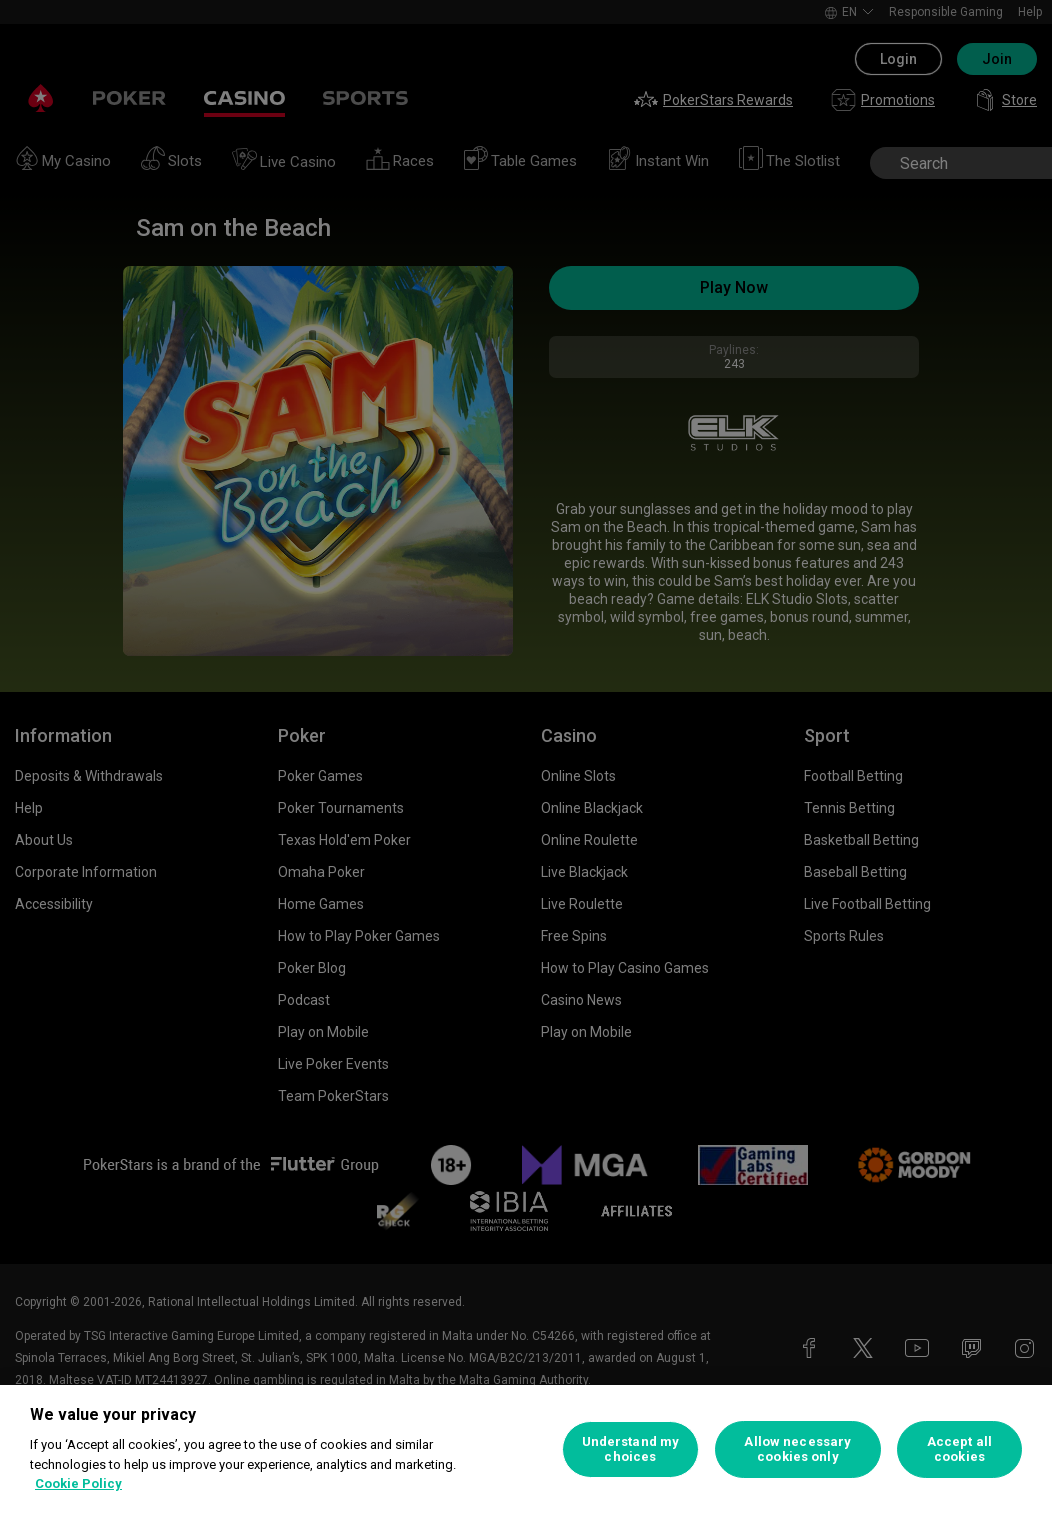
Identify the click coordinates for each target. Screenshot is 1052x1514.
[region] (526, 1449)
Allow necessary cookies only (797, 1449)
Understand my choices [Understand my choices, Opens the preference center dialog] (631, 1449)
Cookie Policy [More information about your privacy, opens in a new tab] (78, 1483)
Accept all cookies (959, 1449)
